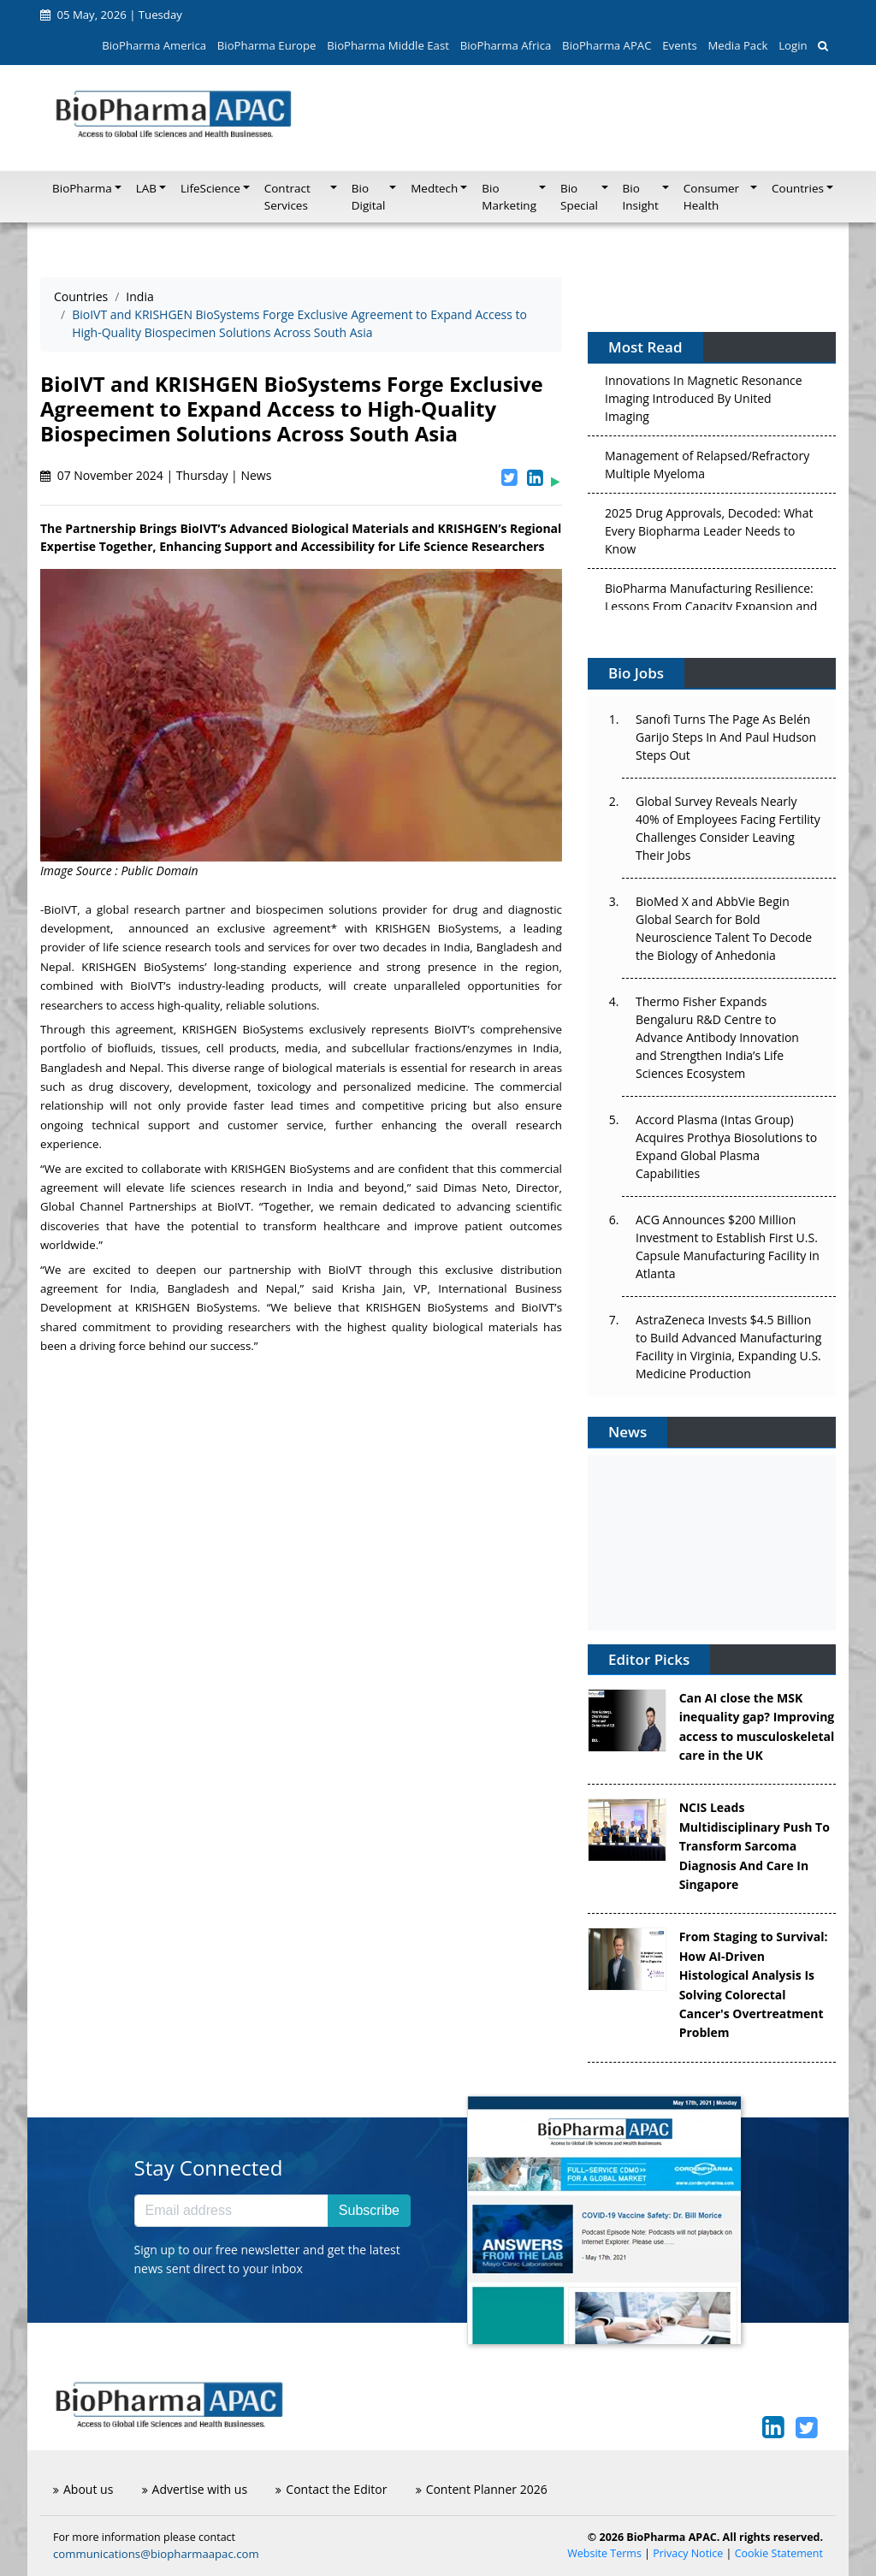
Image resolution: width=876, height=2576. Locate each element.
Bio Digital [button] (369, 197)
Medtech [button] (434, 188)
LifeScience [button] (210, 188)
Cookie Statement (779, 2553)
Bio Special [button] (579, 197)
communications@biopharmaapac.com (156, 2553)
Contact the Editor (331, 2489)
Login (792, 45)
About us (83, 2489)
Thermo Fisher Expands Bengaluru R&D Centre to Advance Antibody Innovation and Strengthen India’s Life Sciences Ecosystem (717, 1037)
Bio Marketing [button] (509, 197)
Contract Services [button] (287, 197)
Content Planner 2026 (482, 2489)
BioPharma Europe (267, 45)
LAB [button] (146, 188)
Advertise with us (195, 2489)
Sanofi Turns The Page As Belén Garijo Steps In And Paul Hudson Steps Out (726, 737)
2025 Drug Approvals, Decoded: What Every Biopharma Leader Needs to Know (709, 536)
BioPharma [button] (82, 188)
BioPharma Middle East (388, 45)
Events (679, 45)
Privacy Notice (688, 2553)
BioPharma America (154, 45)
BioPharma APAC (606, 45)
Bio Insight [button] (641, 197)
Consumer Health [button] (711, 197)
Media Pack (737, 45)
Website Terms (604, 2553)
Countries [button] (798, 188)
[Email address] (231, 2210)
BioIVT (60, 909)
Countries (81, 296)
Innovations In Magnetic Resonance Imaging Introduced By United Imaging (703, 403)
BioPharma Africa (506, 45)
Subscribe (369, 2210)
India (139, 296)
